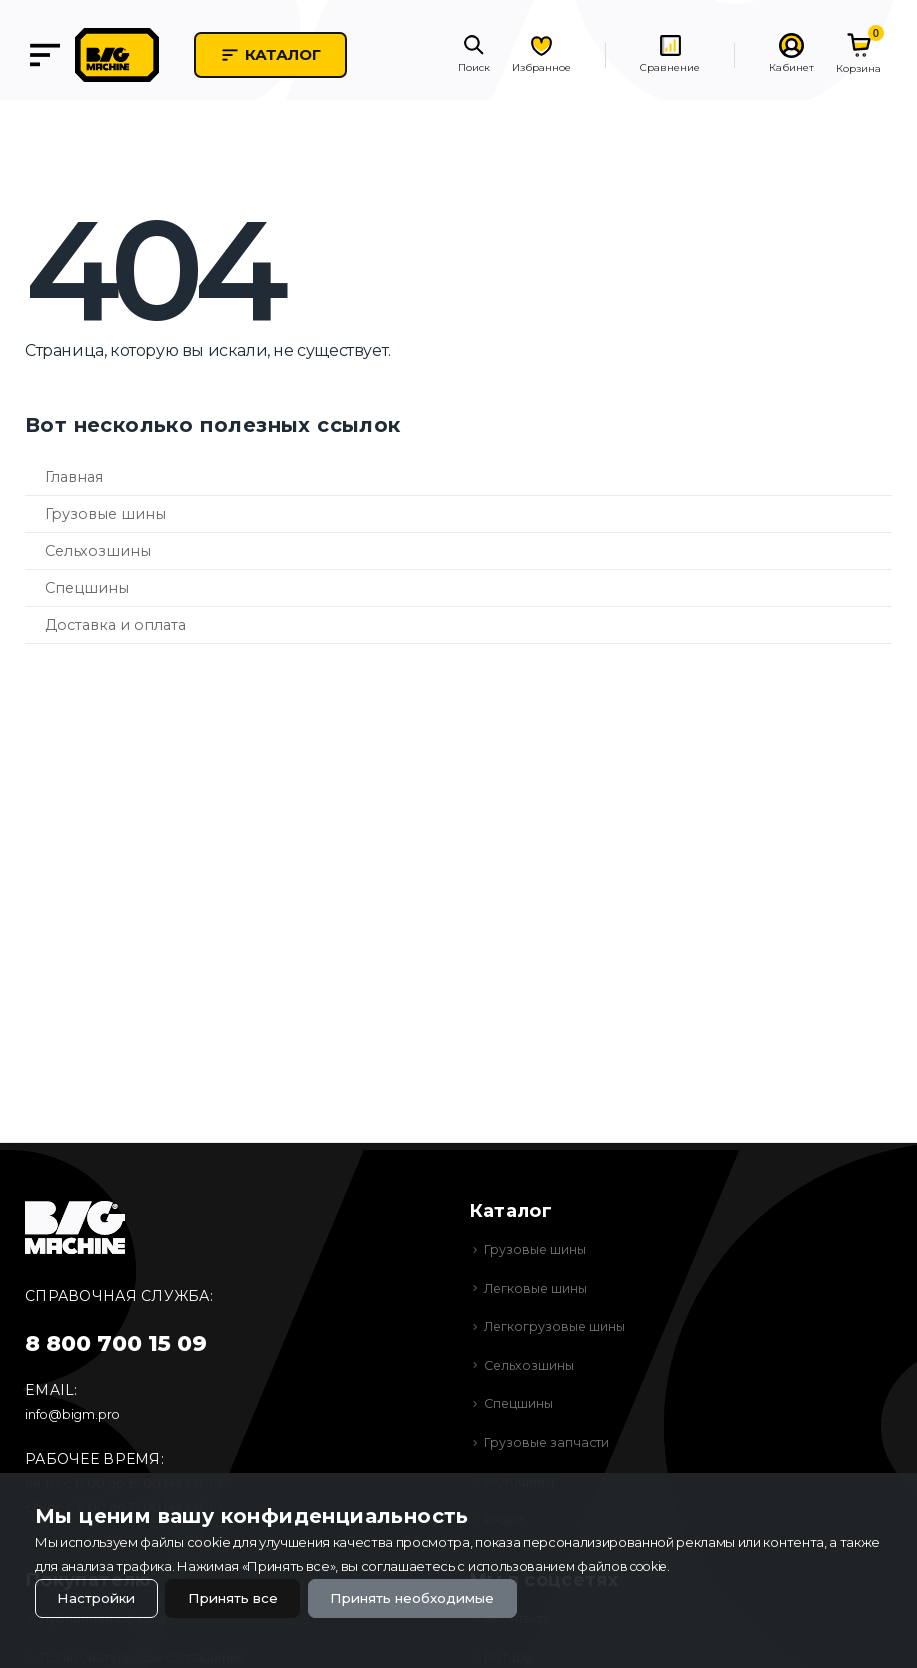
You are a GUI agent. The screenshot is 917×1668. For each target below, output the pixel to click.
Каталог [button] (287, 55)
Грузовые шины (105, 514)
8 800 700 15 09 (116, 1343)
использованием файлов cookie (573, 1564)
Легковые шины (538, 1288)
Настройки (99, 1597)
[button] (474, 55)
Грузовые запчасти (548, 1442)
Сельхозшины (98, 551)
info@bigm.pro (74, 1414)
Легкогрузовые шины (557, 1326)
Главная (74, 477)
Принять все (244, 1597)
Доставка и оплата (115, 625)
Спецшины (87, 588)
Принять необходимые (434, 1597)
